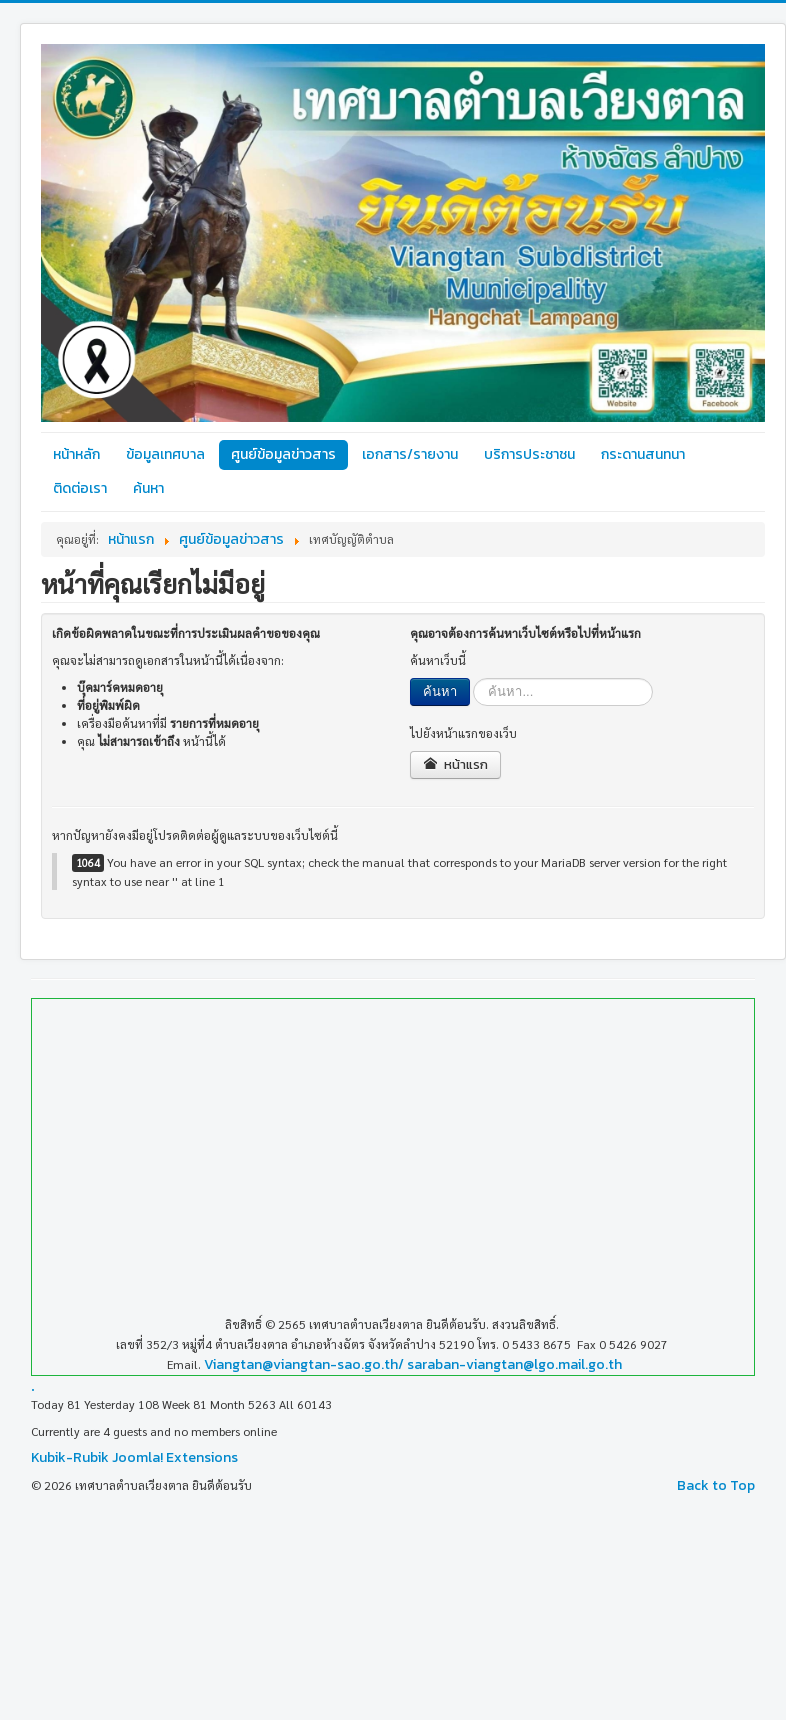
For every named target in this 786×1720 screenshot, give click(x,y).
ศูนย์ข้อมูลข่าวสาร (283, 454)
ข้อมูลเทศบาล (165, 454)
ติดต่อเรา (80, 488)
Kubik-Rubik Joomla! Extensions (134, 1457)
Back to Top (716, 1485)
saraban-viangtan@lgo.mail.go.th (514, 1364)
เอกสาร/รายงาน (410, 454)
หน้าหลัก (76, 454)
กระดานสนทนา (643, 454)
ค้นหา (148, 488)
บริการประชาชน (529, 454)
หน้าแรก (455, 764)
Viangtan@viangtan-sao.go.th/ (304, 1364)
